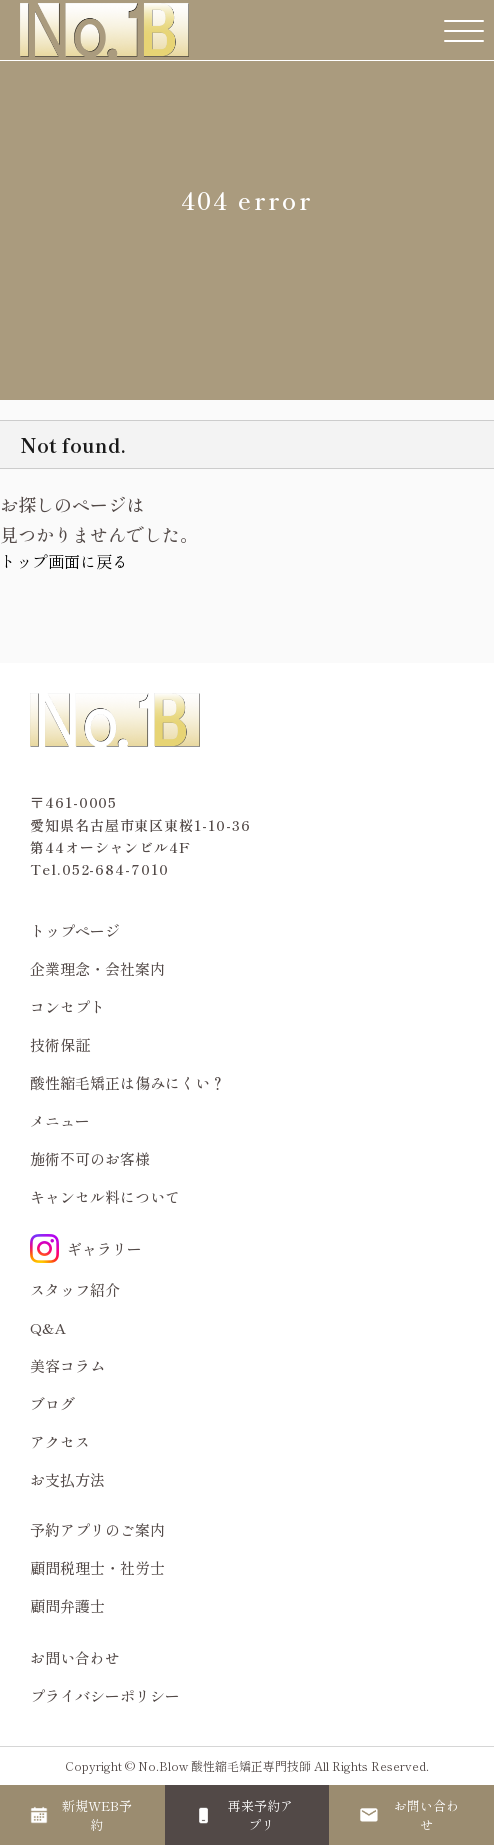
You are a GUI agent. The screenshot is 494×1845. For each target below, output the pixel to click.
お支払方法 (67, 1479)
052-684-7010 (116, 869)
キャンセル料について (105, 1196)
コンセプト (67, 1006)
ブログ (52, 1403)
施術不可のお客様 (90, 1158)
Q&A (48, 1327)
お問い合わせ (75, 1657)
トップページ (75, 930)
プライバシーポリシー (105, 1695)
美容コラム (67, 1365)
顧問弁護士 (67, 1605)
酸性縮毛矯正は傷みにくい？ (127, 1082)
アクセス (60, 1441)
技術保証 (60, 1044)
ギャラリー (86, 1248)
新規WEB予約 (97, 1815)
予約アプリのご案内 (97, 1529)
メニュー (60, 1120)
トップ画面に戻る (64, 561)
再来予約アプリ (260, 1815)
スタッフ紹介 (75, 1289)
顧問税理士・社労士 (97, 1567)
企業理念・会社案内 (97, 968)
